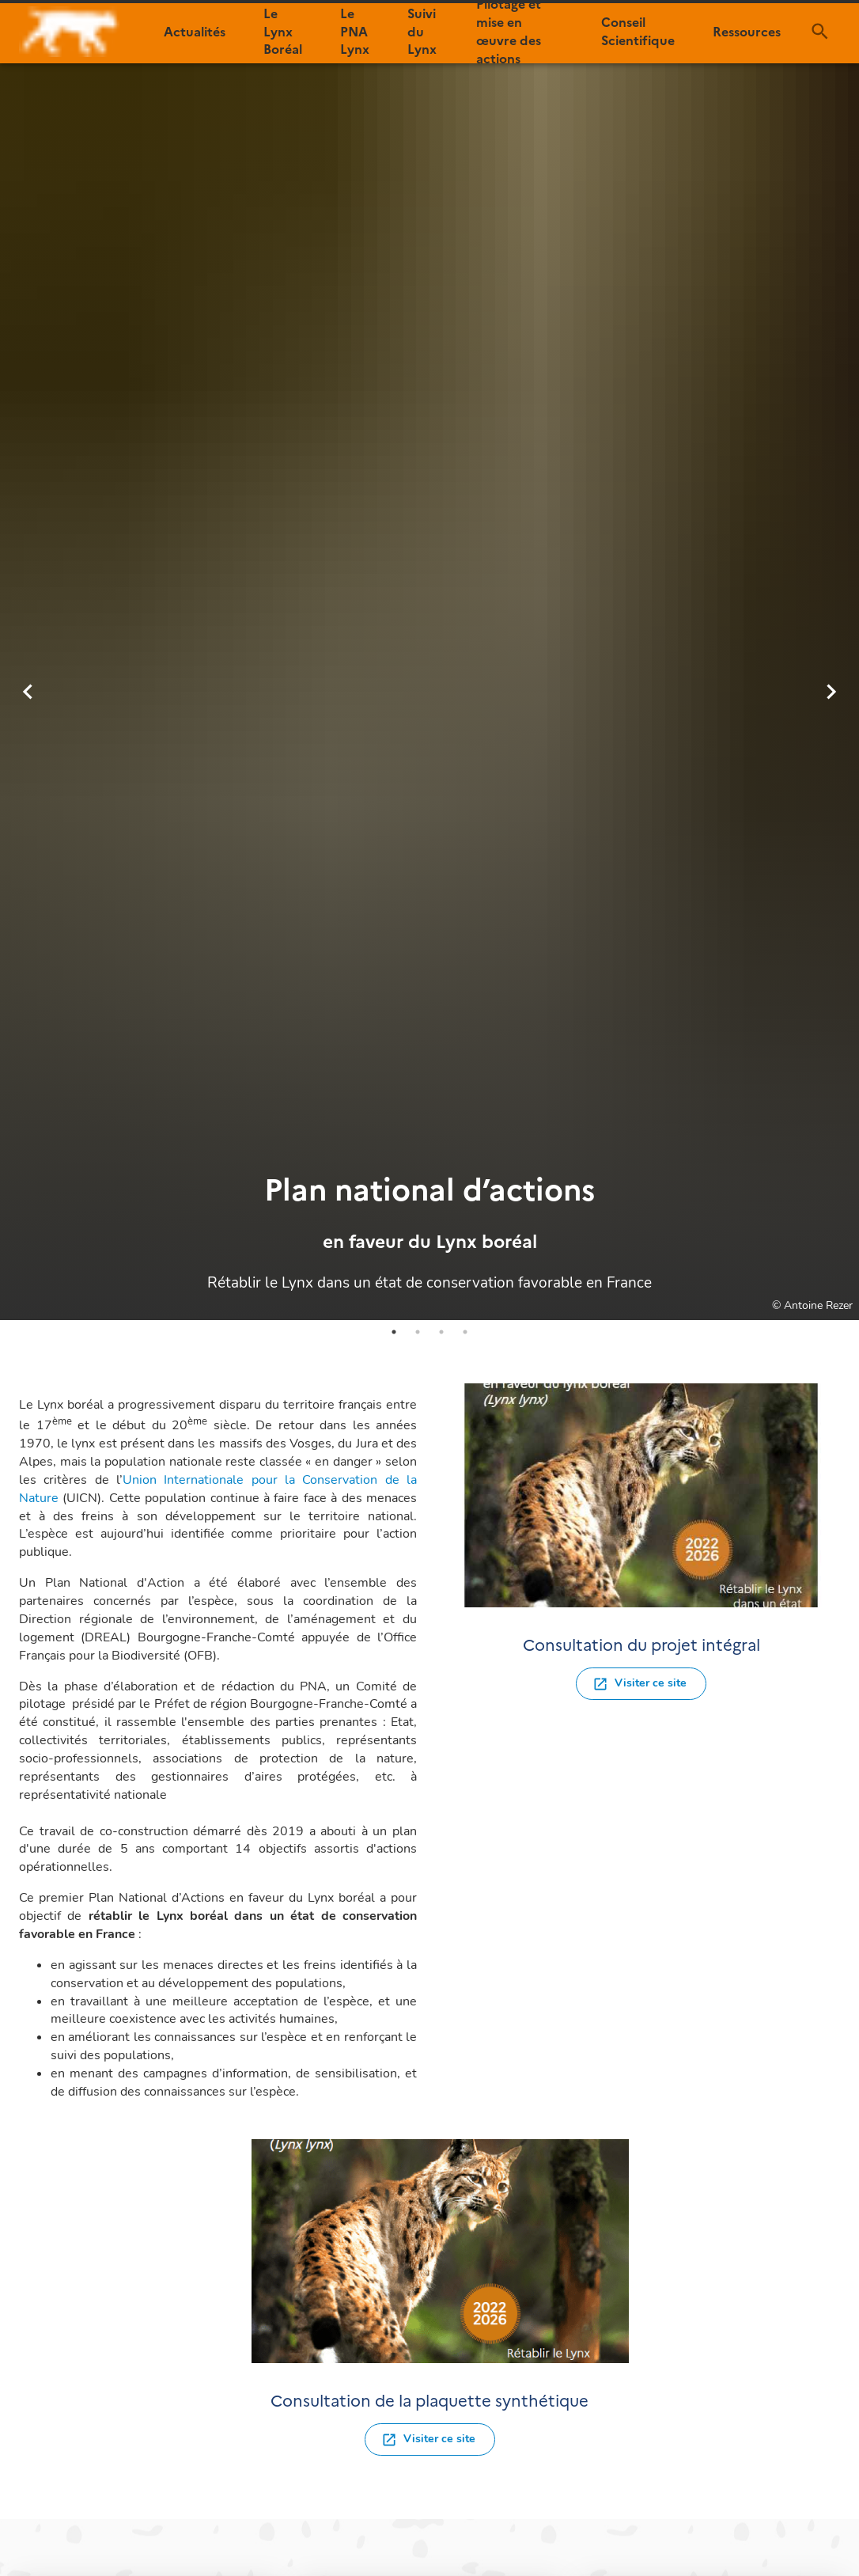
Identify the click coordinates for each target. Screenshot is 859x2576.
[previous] (28, 692)
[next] (830, 692)
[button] (194, 31)
